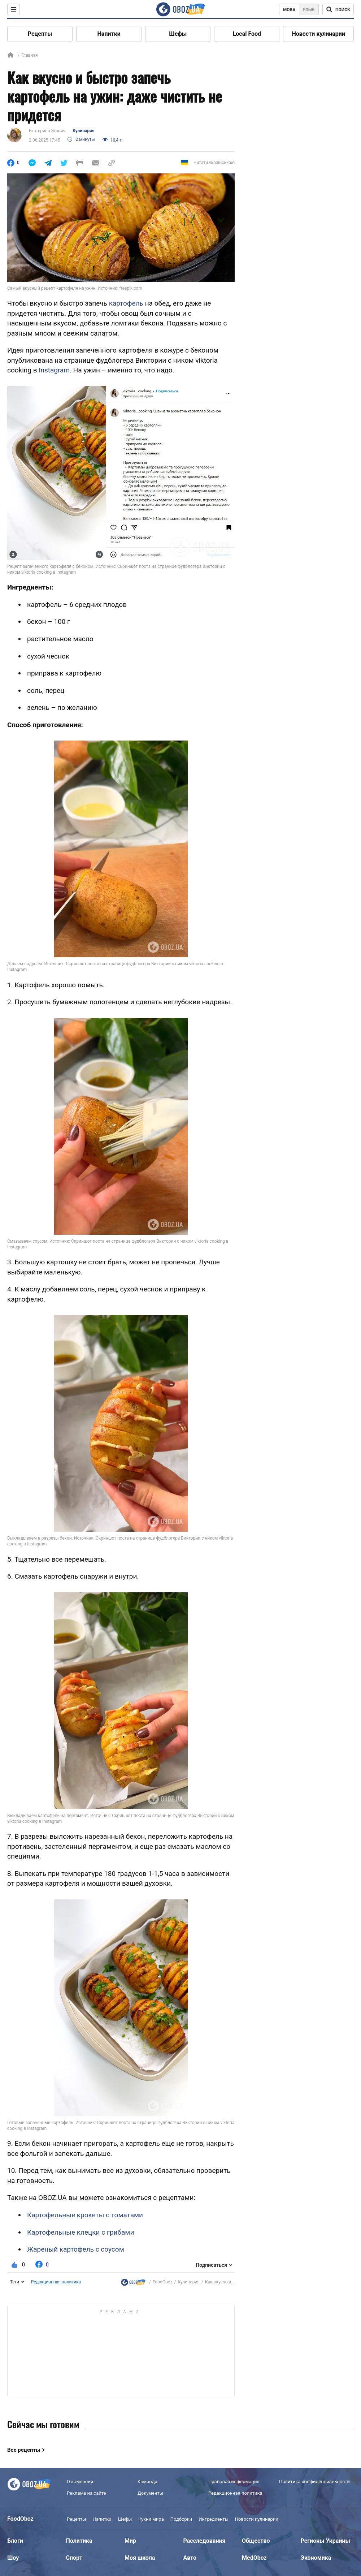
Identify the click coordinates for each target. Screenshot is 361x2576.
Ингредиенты (214, 2519)
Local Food (247, 33)
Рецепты (40, 33)
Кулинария (83, 130)
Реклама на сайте (86, 2493)
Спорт (74, 2557)
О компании (80, 2481)
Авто (190, 2557)
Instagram (54, 370)
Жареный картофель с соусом (75, 2249)
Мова (289, 9)
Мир (130, 2540)
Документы (150, 2493)
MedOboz (254, 2557)
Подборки (181, 2519)
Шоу (13, 2557)
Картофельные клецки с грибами (80, 2232)
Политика (79, 2540)
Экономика (316, 2557)
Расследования (204, 2540)
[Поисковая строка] (338, 9)
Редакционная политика (56, 2281)
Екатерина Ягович (47, 130)
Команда (147, 2481)
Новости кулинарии (318, 33)
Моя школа (140, 2557)
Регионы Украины (325, 2540)
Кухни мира (151, 2519)
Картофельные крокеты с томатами (85, 2215)
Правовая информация (234, 2481)
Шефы (178, 33)
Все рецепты (23, 2450)
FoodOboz (163, 2281)
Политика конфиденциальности (314, 2481)
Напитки (109, 33)
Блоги (15, 2540)
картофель (126, 303)
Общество (256, 2540)
